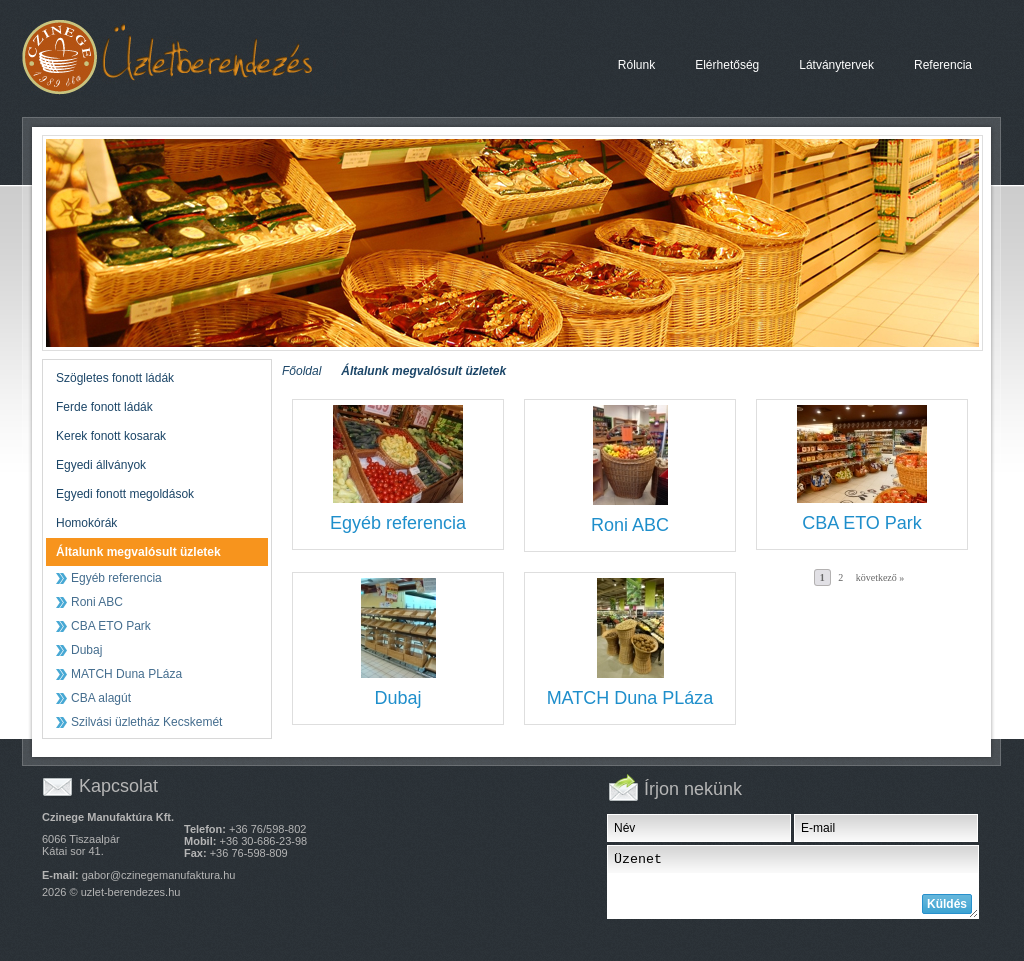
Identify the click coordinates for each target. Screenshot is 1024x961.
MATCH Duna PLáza (630, 698)
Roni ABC (630, 525)
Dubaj (397, 698)
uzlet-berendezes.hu (131, 892)
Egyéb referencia (398, 523)
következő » (880, 577)
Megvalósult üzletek (186, 57)
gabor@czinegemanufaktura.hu (159, 875)
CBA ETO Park (862, 523)
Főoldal (301, 371)
